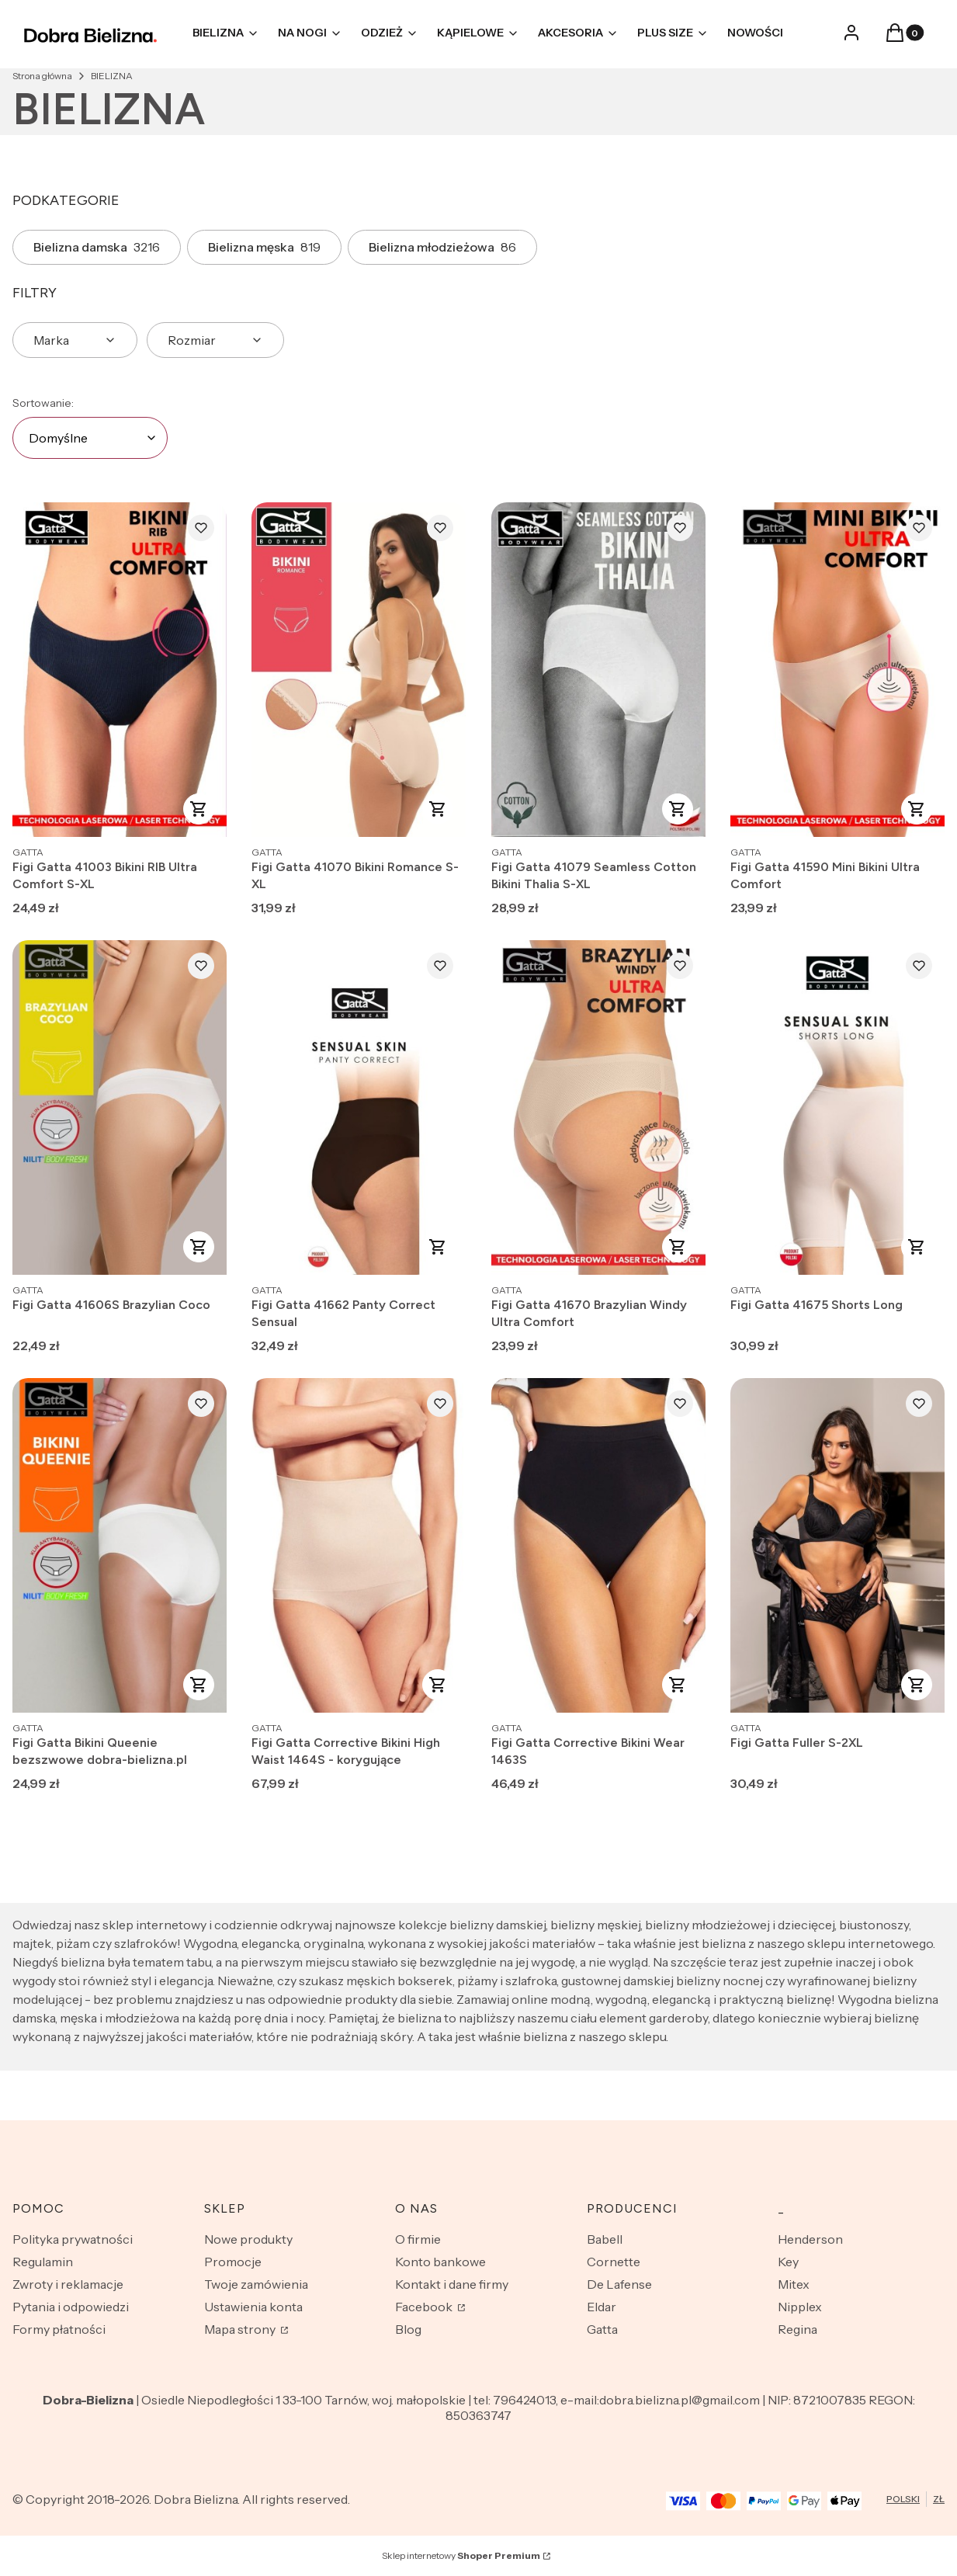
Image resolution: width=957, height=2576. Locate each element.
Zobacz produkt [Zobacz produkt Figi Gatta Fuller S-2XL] (916, 1684)
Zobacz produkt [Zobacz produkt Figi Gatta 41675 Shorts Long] (916, 1246)
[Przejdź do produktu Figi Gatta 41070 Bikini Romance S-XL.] (358, 669)
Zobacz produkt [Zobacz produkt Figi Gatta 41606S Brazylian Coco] (198, 1246)
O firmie (418, 2239)
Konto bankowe (440, 2261)
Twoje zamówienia (256, 2284)
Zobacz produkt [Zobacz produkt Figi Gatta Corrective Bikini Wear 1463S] (677, 1684)
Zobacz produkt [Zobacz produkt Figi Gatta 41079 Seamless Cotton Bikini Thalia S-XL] (677, 809)
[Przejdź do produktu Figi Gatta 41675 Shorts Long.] (837, 1107)
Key (788, 2261)
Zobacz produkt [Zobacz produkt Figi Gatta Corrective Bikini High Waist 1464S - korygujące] (438, 1684)
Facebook (425, 2306)
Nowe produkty (248, 2239)
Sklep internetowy (461, 2555)
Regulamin (42, 2261)
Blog (408, 2329)
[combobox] (90, 438)
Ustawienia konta (253, 2306)
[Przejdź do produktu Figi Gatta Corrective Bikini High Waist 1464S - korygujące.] (358, 1545)
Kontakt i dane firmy (451, 2284)
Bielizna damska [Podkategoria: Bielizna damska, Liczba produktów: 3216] (96, 247)
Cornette (613, 2261)
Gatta (602, 2329)
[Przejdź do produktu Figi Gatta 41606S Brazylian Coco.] (119, 1107)
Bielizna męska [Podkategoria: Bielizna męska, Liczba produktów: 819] (264, 247)
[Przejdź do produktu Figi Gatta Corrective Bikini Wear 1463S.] (598, 1545)
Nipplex (800, 2306)
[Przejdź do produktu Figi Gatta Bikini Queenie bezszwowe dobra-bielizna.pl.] (119, 1545)
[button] (895, 37)
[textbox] (90, 438)
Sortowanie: (43, 402)
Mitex (794, 2284)
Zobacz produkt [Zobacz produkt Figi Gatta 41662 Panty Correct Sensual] (438, 1246)
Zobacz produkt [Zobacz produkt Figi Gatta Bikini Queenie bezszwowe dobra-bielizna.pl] (198, 1684)
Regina (797, 2329)
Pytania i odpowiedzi (70, 2306)
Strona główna (42, 76)
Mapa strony (241, 2329)
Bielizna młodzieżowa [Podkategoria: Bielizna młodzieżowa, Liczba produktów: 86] (442, 247)
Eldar (601, 2306)
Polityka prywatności (72, 2239)
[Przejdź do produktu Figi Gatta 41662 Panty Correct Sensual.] (358, 1107)
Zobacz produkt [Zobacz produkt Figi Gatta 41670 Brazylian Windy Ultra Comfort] (677, 1246)
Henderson (810, 2239)
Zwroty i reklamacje (67, 2284)
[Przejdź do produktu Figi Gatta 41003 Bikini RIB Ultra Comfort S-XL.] (119, 669)
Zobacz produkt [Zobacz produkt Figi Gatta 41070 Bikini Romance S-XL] (438, 809)
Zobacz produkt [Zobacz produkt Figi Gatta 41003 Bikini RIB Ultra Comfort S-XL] (198, 809)
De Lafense (619, 2284)
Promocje (233, 2261)
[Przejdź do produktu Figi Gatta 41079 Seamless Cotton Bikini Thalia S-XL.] (598, 669)
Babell (604, 2239)
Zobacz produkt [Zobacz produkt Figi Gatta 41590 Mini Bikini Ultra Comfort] (916, 809)
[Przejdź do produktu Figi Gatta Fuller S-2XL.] (837, 1545)
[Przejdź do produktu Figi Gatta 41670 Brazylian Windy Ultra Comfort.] (598, 1107)
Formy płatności (59, 2329)
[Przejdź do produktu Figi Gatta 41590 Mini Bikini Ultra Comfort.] (837, 669)
